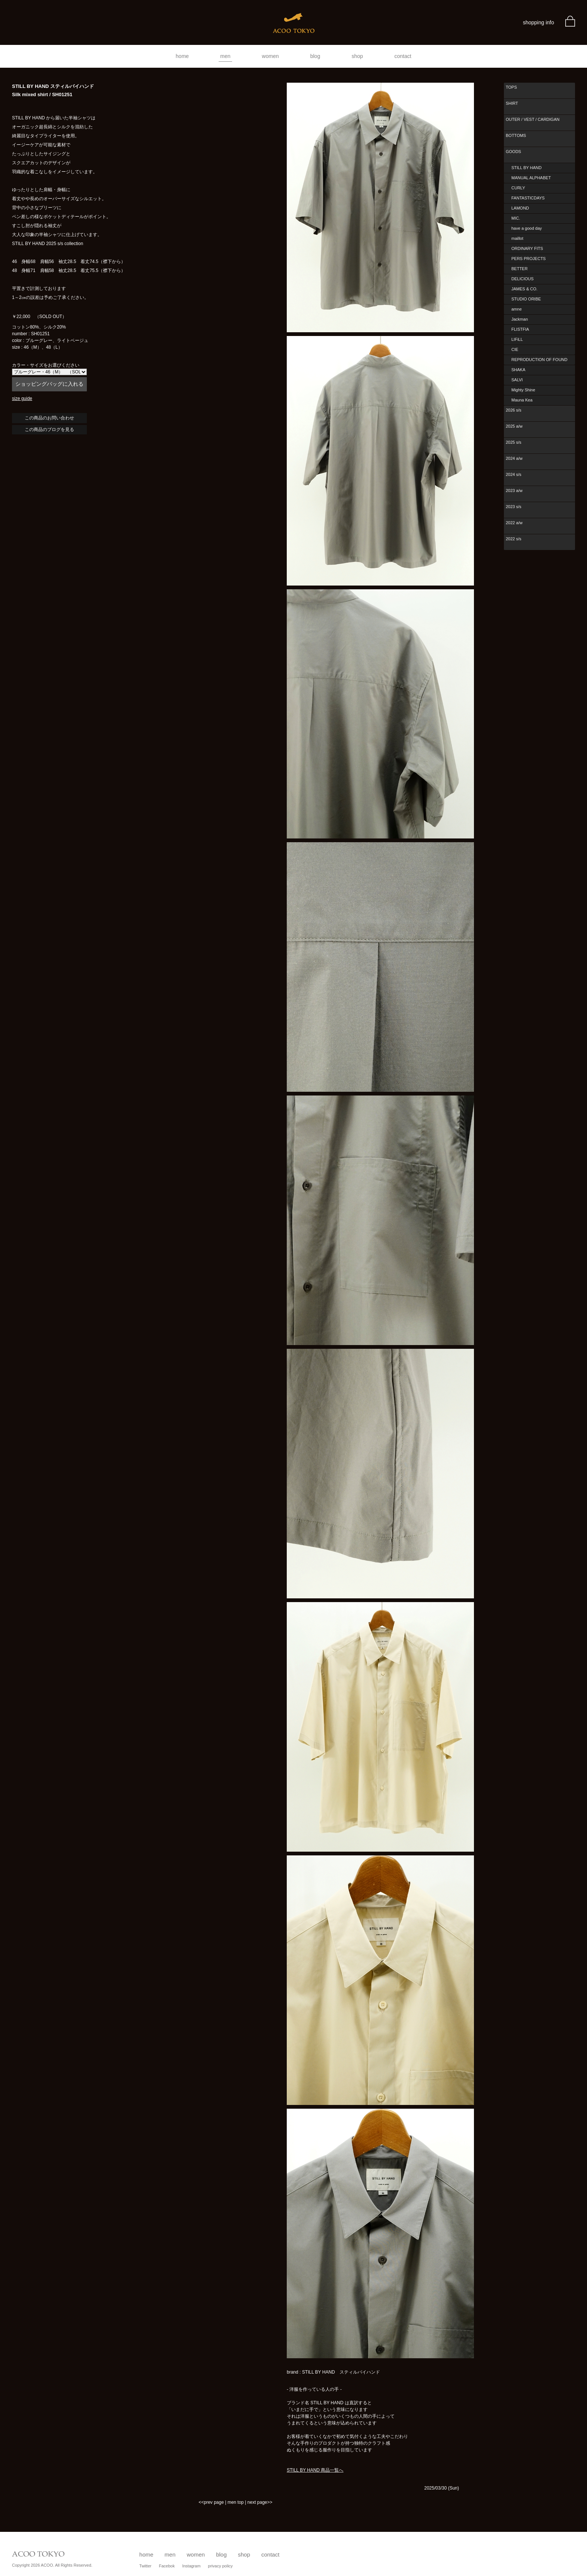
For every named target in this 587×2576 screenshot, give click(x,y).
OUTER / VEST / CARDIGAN (532, 119)
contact (403, 56)
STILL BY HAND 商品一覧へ (315, 2470)
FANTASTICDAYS (528, 198)
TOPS (511, 87)
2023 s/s (513, 506)
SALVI (517, 380)
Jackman (519, 319)
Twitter (145, 2566)
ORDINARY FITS (527, 248)
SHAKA (518, 369)
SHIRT (512, 103)
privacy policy (220, 2566)
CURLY (518, 188)
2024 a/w (514, 458)
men (225, 56)
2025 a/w (514, 426)
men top (236, 2502)
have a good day (526, 228)
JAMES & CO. (524, 289)
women (270, 56)
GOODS (513, 151)
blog (315, 56)
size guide (22, 398)
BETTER (519, 268)
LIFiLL (517, 339)
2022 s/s (513, 539)
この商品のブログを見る (49, 429)
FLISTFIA (520, 329)
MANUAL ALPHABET (531, 177)
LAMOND (520, 208)
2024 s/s (513, 474)
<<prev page (210, 2502)
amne (516, 309)
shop (357, 56)
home (182, 56)
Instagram (191, 2566)
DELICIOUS (522, 278)
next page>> (260, 2502)
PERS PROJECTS (528, 258)
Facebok (166, 2566)
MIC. (515, 218)
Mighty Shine (523, 390)
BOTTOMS (516, 135)
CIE (514, 349)
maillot (517, 238)
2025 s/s (513, 442)
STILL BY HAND (526, 167)
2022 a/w (514, 522)
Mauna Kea (521, 400)
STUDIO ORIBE (526, 299)
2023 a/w (514, 490)
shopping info (538, 22)
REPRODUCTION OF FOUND (539, 359)
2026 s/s (513, 410)
